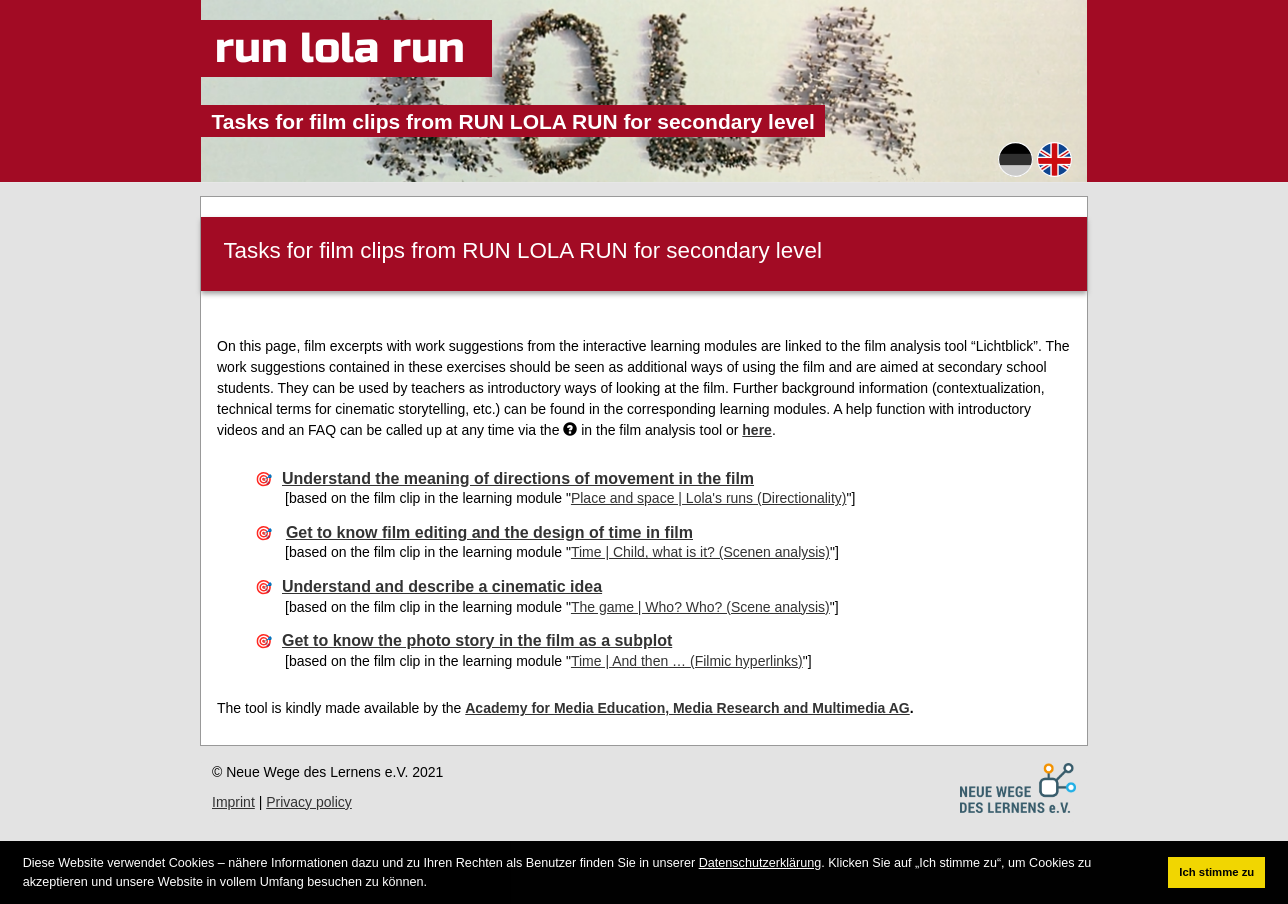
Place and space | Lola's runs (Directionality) (709, 498)
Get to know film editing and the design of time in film (489, 532)
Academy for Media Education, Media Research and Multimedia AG (687, 708)
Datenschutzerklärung (760, 863)
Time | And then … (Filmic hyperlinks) (687, 661)
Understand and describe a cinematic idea (442, 586)
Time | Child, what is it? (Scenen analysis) (700, 552)
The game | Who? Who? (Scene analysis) (700, 607)
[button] (433, 882)
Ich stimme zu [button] (1216, 872)
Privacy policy (309, 802)
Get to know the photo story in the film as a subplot (477, 640)
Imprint (233, 802)
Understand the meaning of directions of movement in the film (518, 478)
